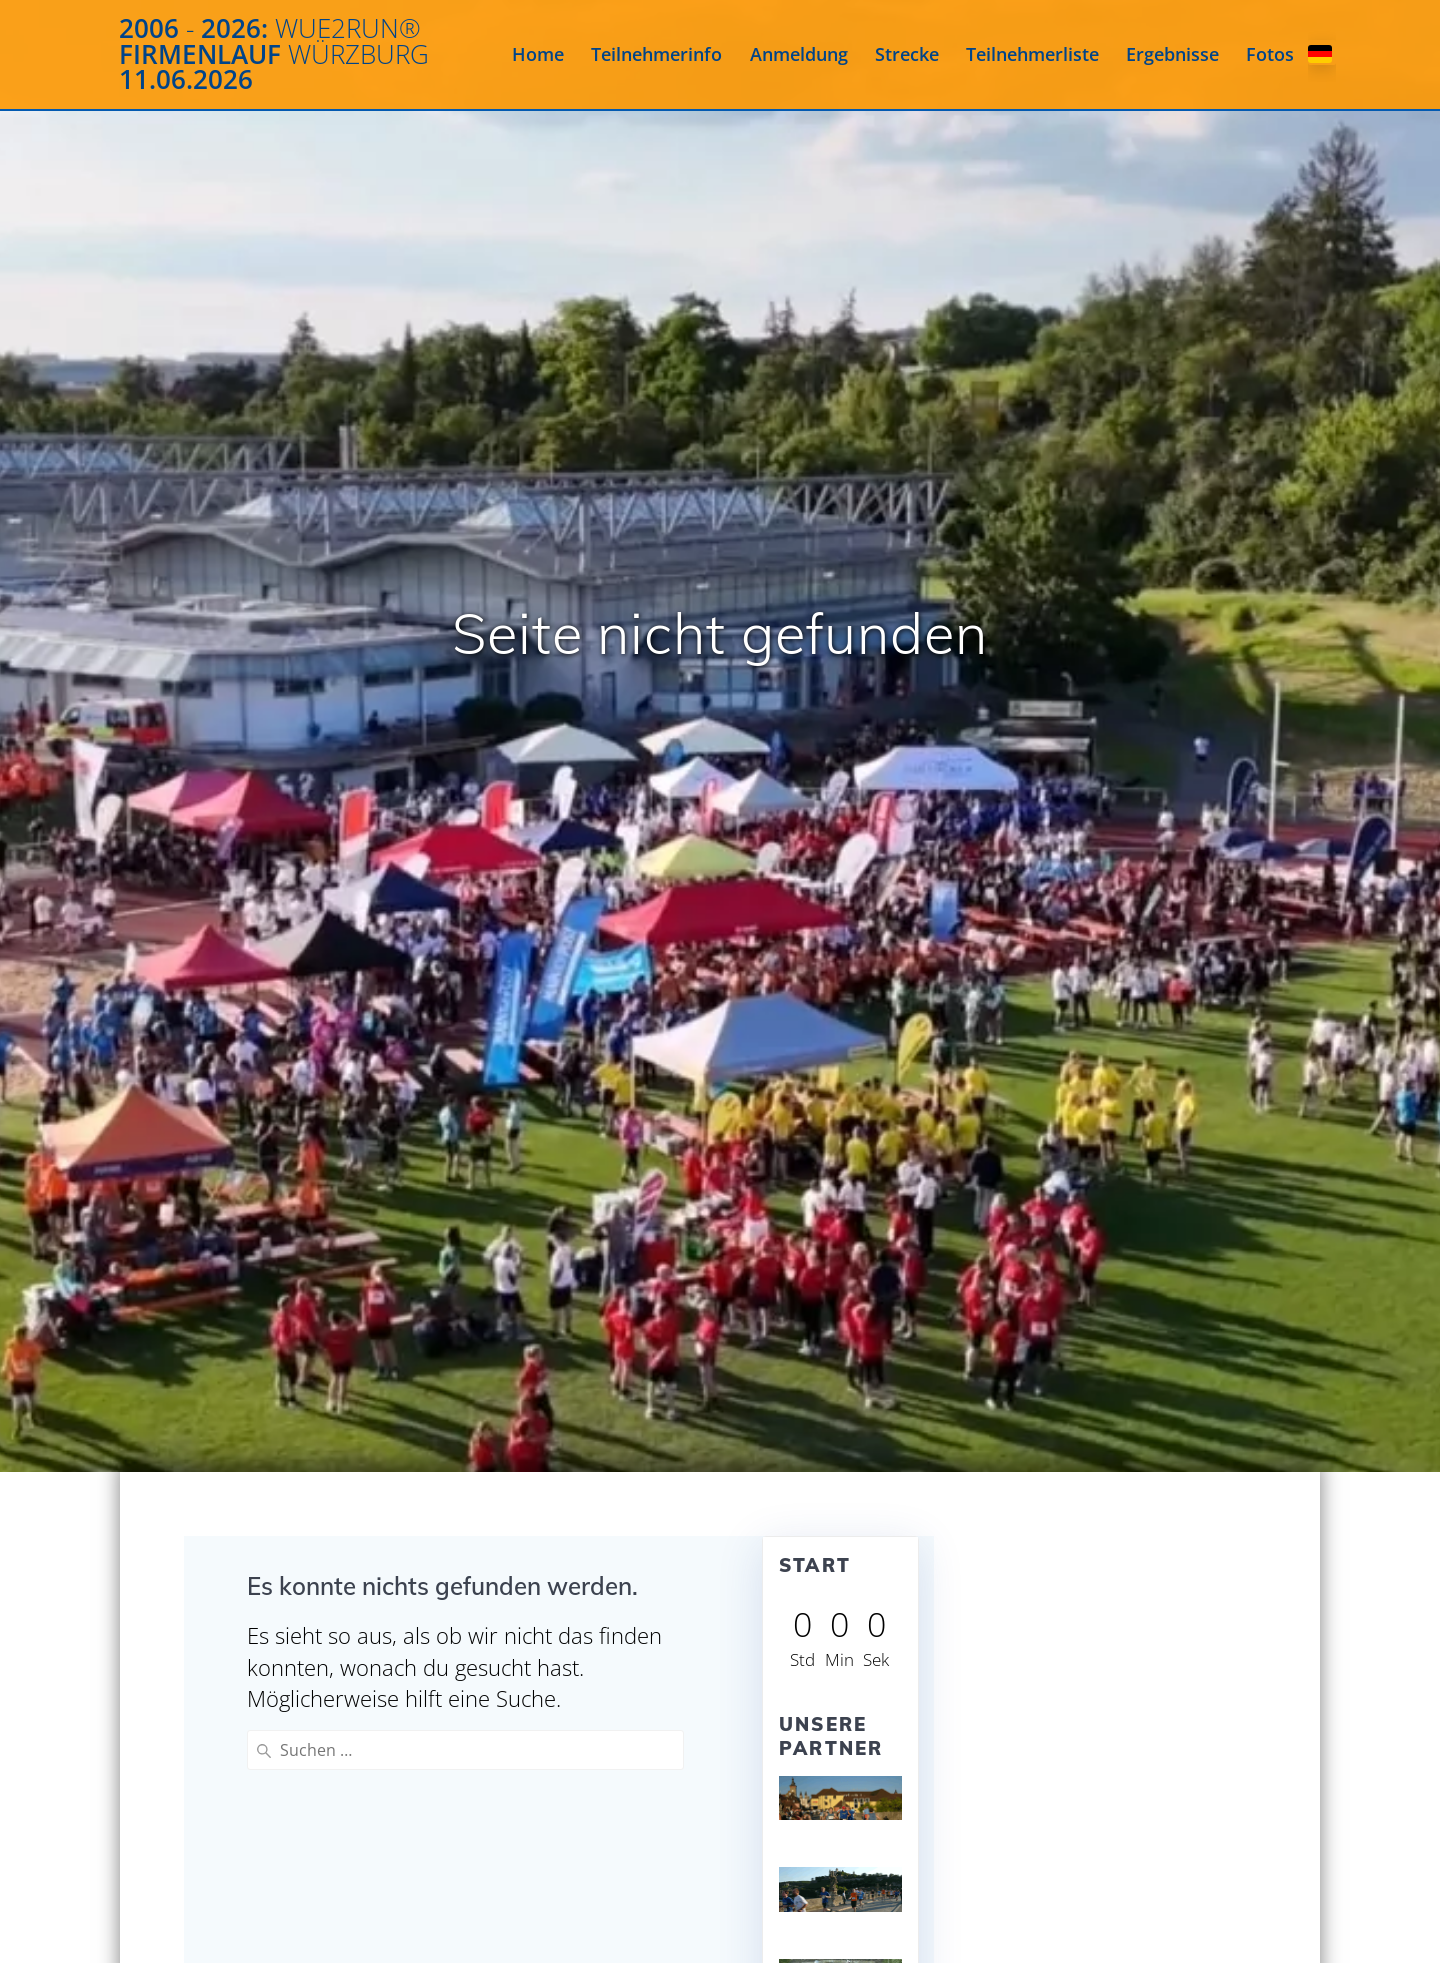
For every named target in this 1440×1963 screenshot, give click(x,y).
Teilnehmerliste (1032, 54)
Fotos (1270, 54)
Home (538, 54)
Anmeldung (799, 54)
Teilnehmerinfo (656, 54)
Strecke (907, 54)
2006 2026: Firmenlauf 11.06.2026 (274, 54)
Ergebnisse (1172, 54)
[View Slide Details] (841, 1798)
